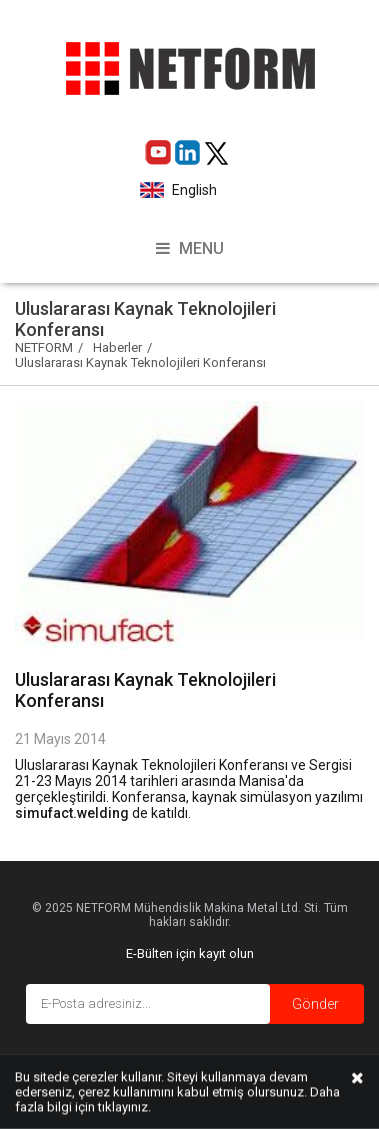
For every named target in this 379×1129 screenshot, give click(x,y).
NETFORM (44, 347)
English (193, 190)
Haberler (117, 347)
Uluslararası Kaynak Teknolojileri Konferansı (140, 362)
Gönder (315, 1004)
